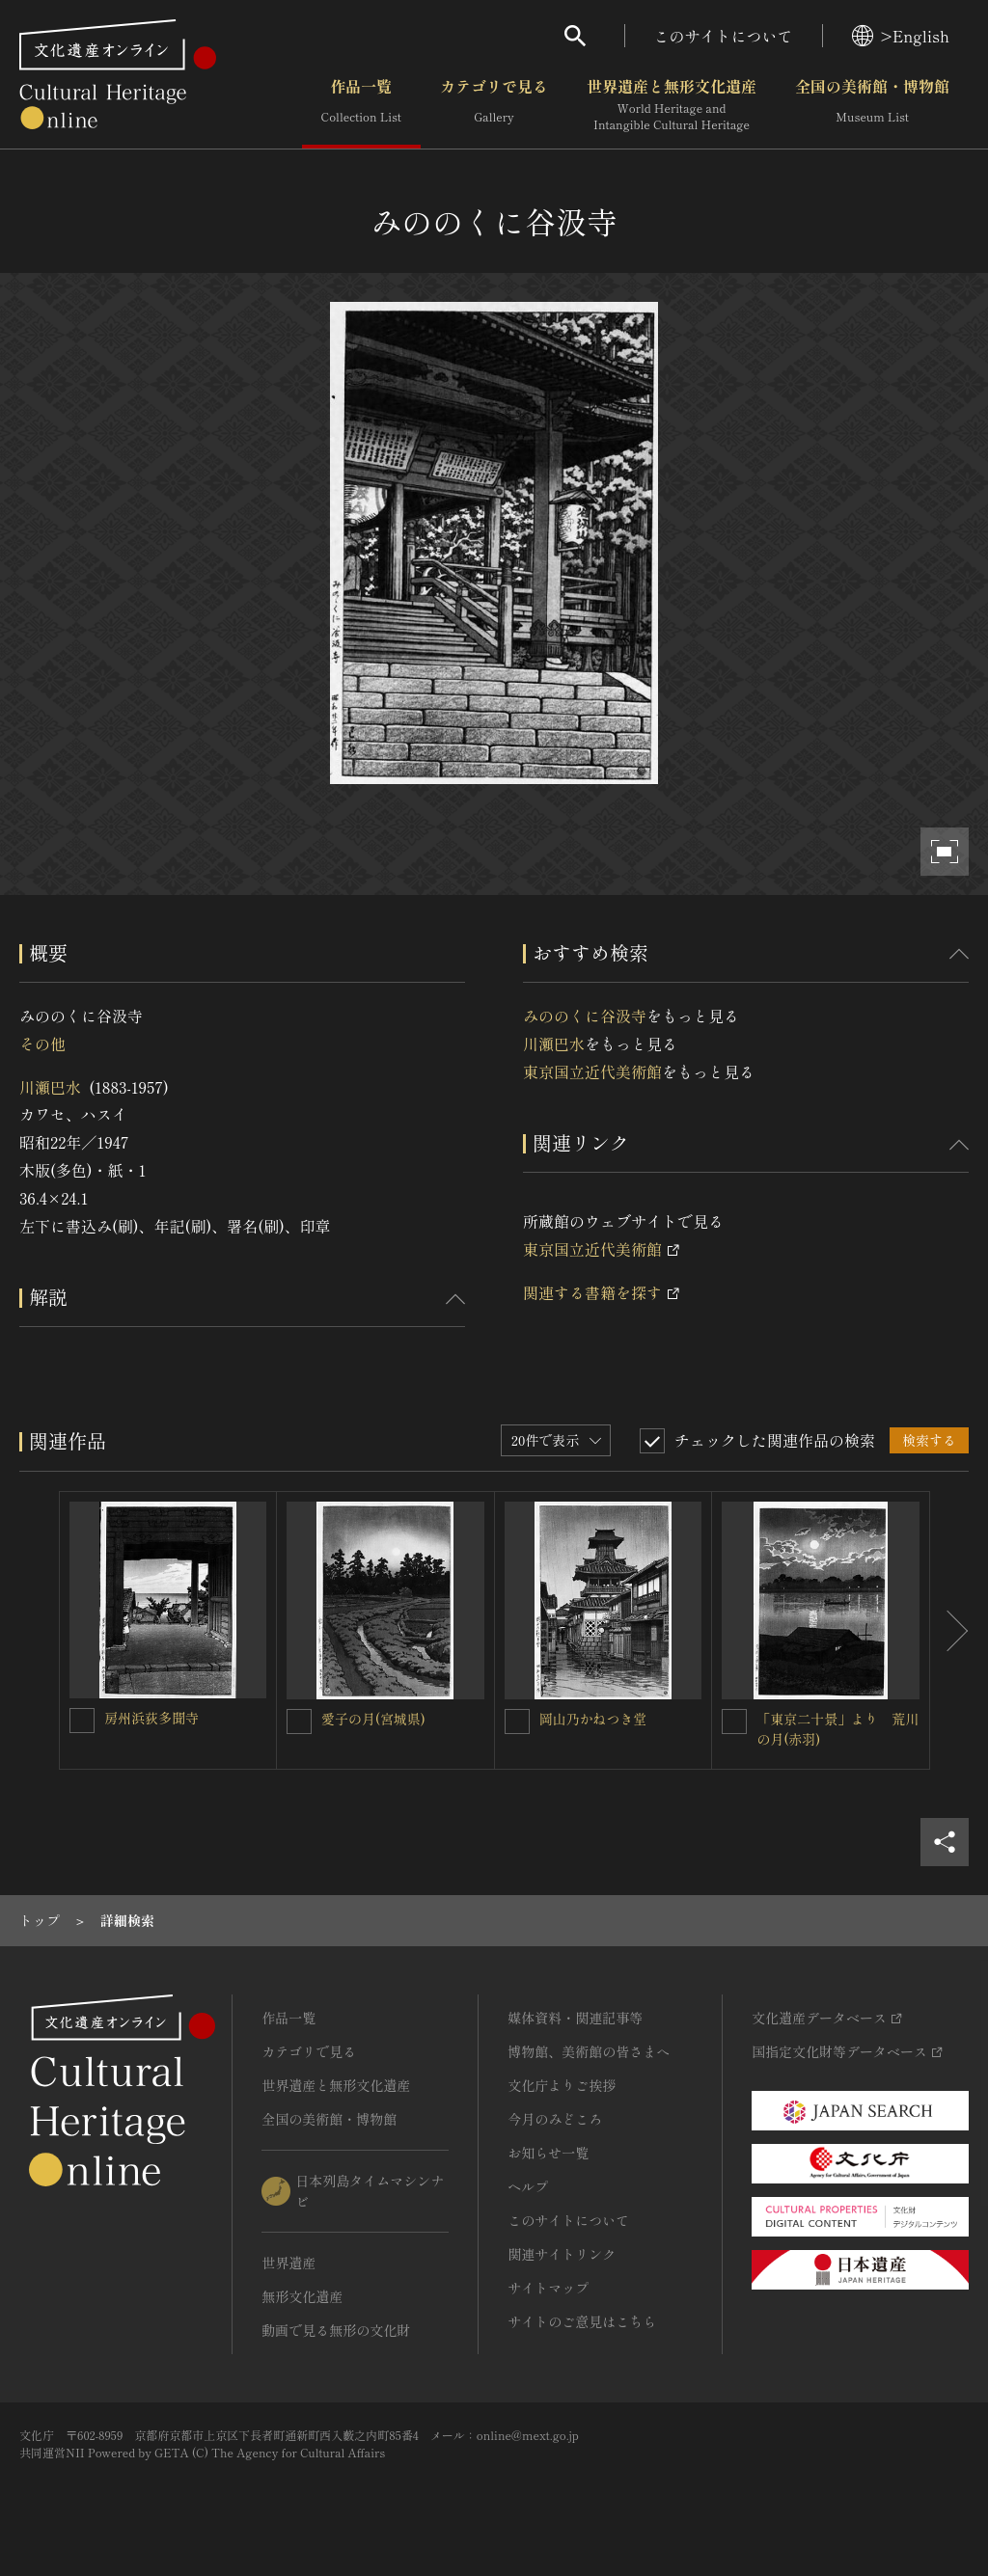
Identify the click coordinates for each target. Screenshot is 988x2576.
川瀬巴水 (50, 1086)
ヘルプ (528, 2186)
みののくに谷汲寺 (584, 1015)
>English (900, 35)
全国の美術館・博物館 (872, 105)
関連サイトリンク (562, 2254)
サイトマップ (548, 2287)
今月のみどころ (555, 2119)
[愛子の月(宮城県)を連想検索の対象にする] (299, 1721)
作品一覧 (361, 105)
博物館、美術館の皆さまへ (589, 2051)
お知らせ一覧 (548, 2152)
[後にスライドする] (949, 1630)
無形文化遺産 (302, 2296)
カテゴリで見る (494, 105)
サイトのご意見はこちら (582, 2321)
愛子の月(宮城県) (373, 1718)
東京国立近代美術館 (592, 1071)
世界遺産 (288, 2262)
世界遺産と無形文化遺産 (671, 105)
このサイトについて (723, 35)
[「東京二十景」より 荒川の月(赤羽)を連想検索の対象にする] (734, 1721)
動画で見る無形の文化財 (335, 2330)
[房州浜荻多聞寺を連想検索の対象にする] (82, 1720)
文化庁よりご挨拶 (562, 2085)
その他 (42, 1043)
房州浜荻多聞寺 (151, 1717)
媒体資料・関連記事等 (575, 2017)
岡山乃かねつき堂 (593, 1718)
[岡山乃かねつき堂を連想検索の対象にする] (517, 1721)
